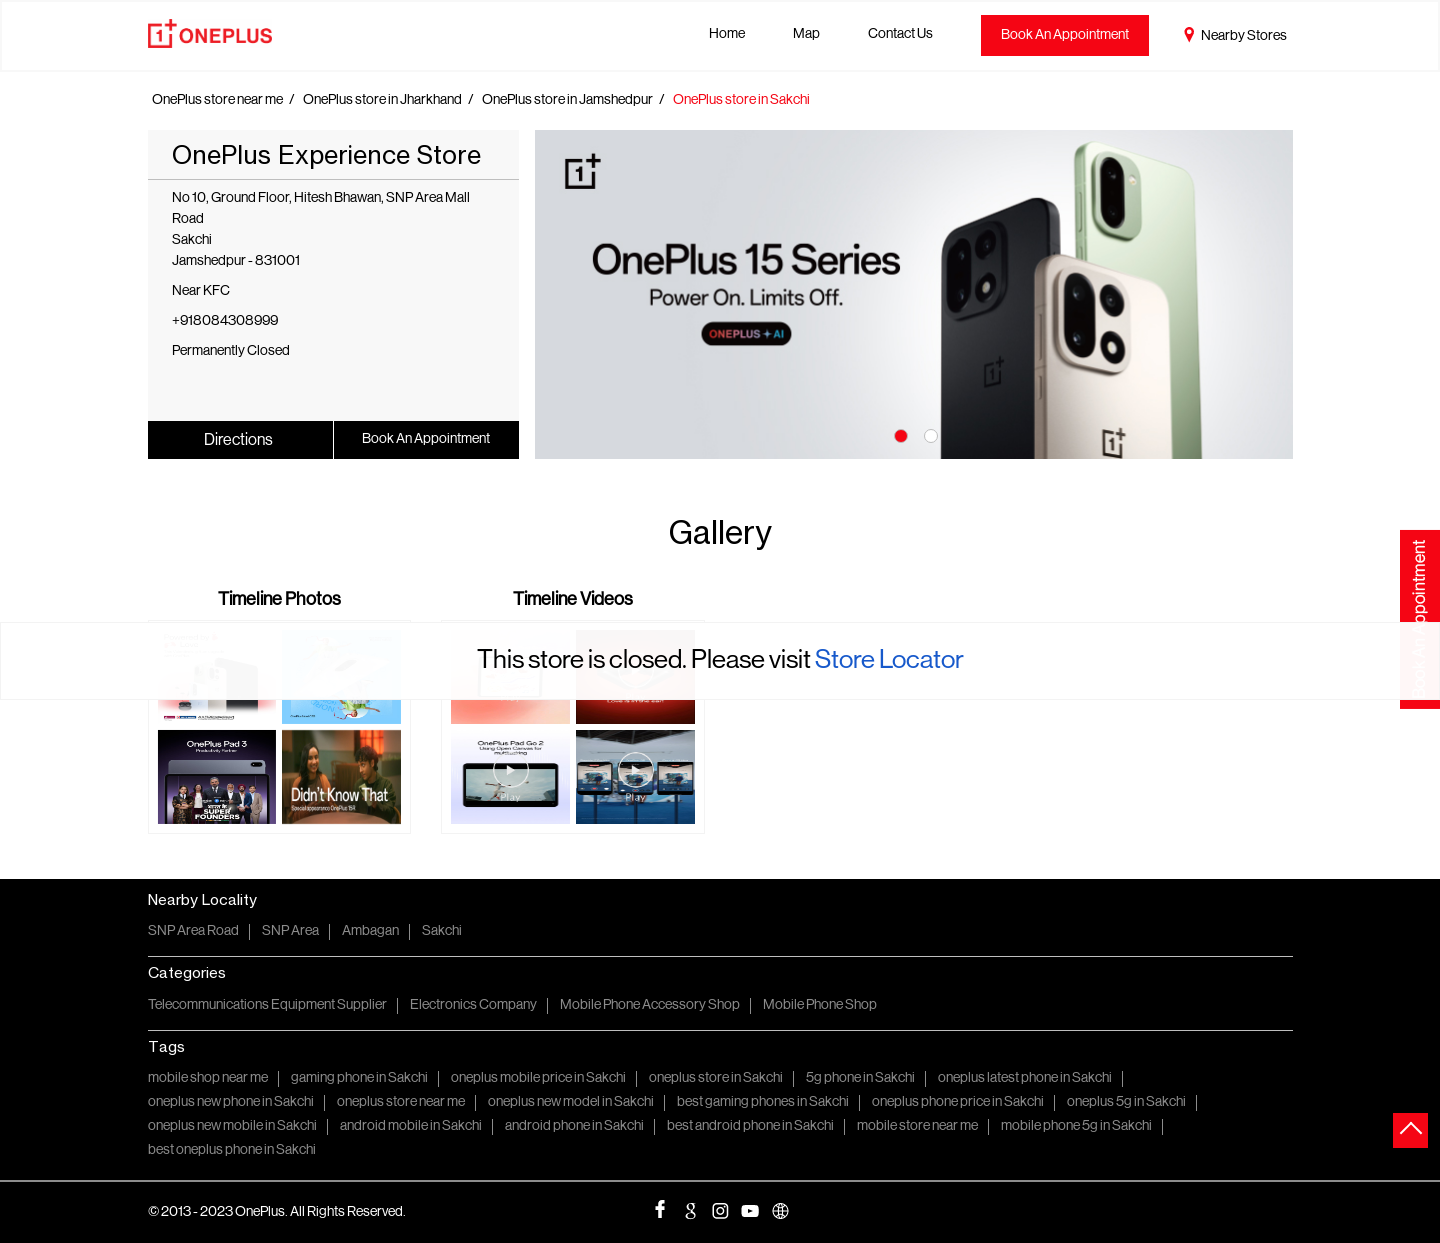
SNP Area (290, 931)
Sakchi (442, 931)
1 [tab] (899, 434)
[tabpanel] (914, 294)
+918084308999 (225, 321)
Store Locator (889, 661)
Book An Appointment (1065, 35)
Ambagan (370, 931)
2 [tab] (929, 434)
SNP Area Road (193, 931)
